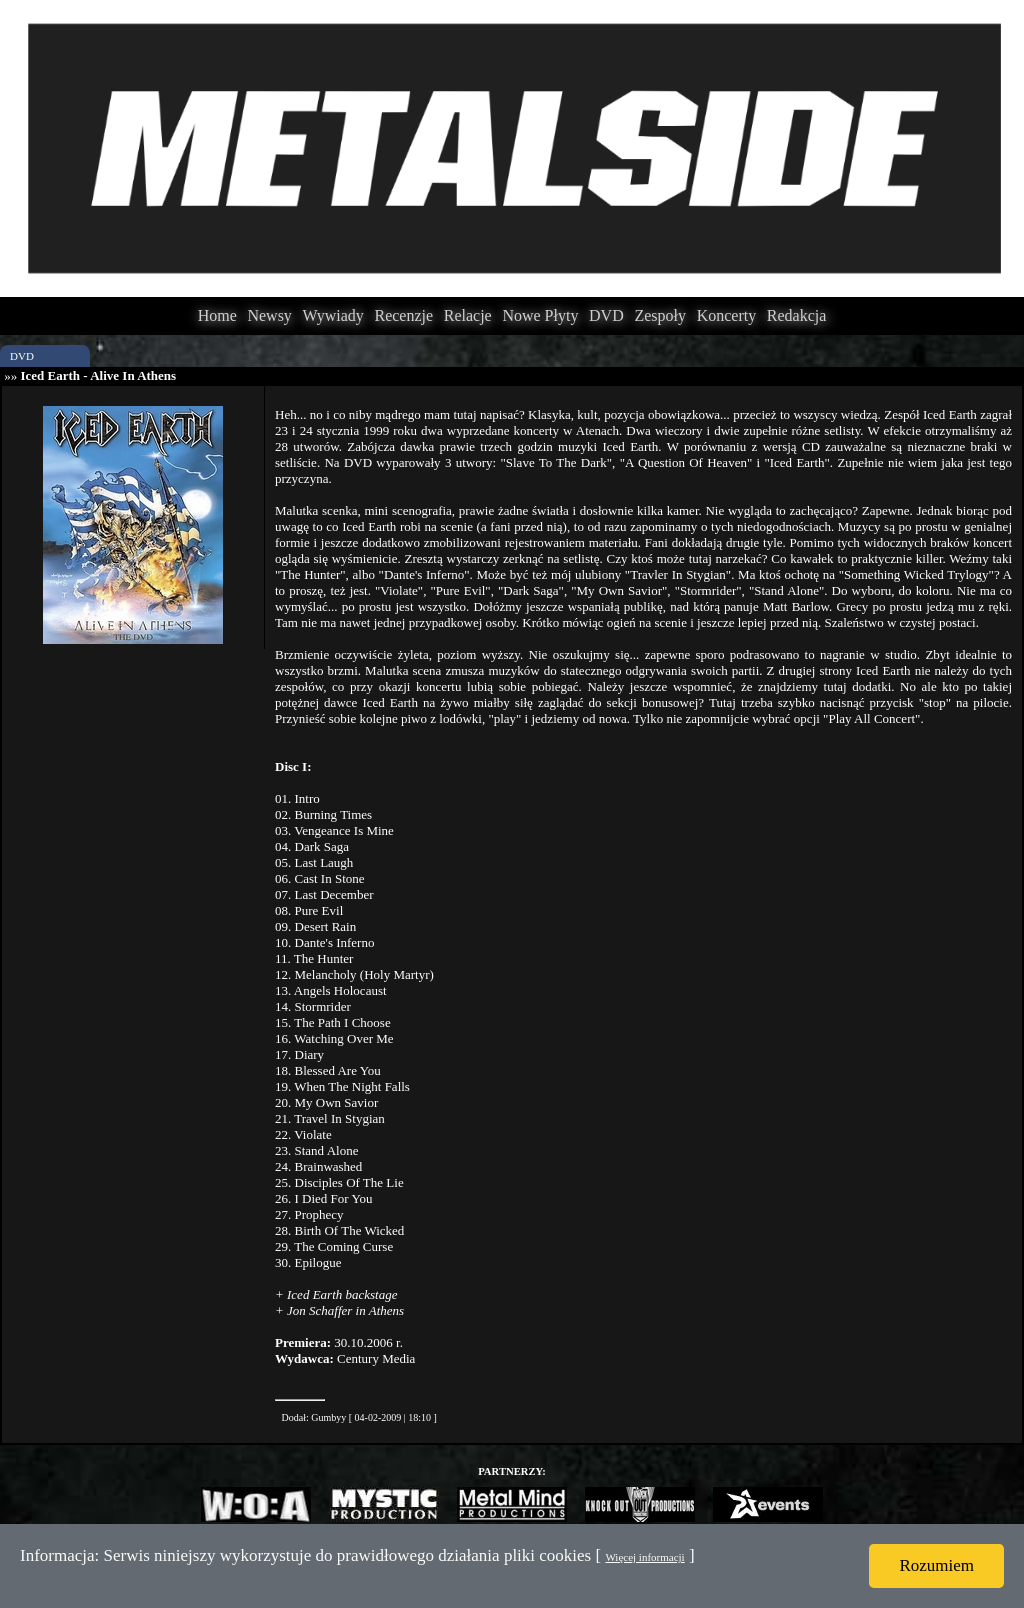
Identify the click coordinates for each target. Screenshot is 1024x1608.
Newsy (269, 315)
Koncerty (727, 315)
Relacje (468, 315)
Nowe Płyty (540, 315)
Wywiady (333, 315)
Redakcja (797, 315)
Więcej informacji (644, 1557)
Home (217, 315)
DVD (606, 315)
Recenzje (403, 315)
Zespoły (660, 315)
